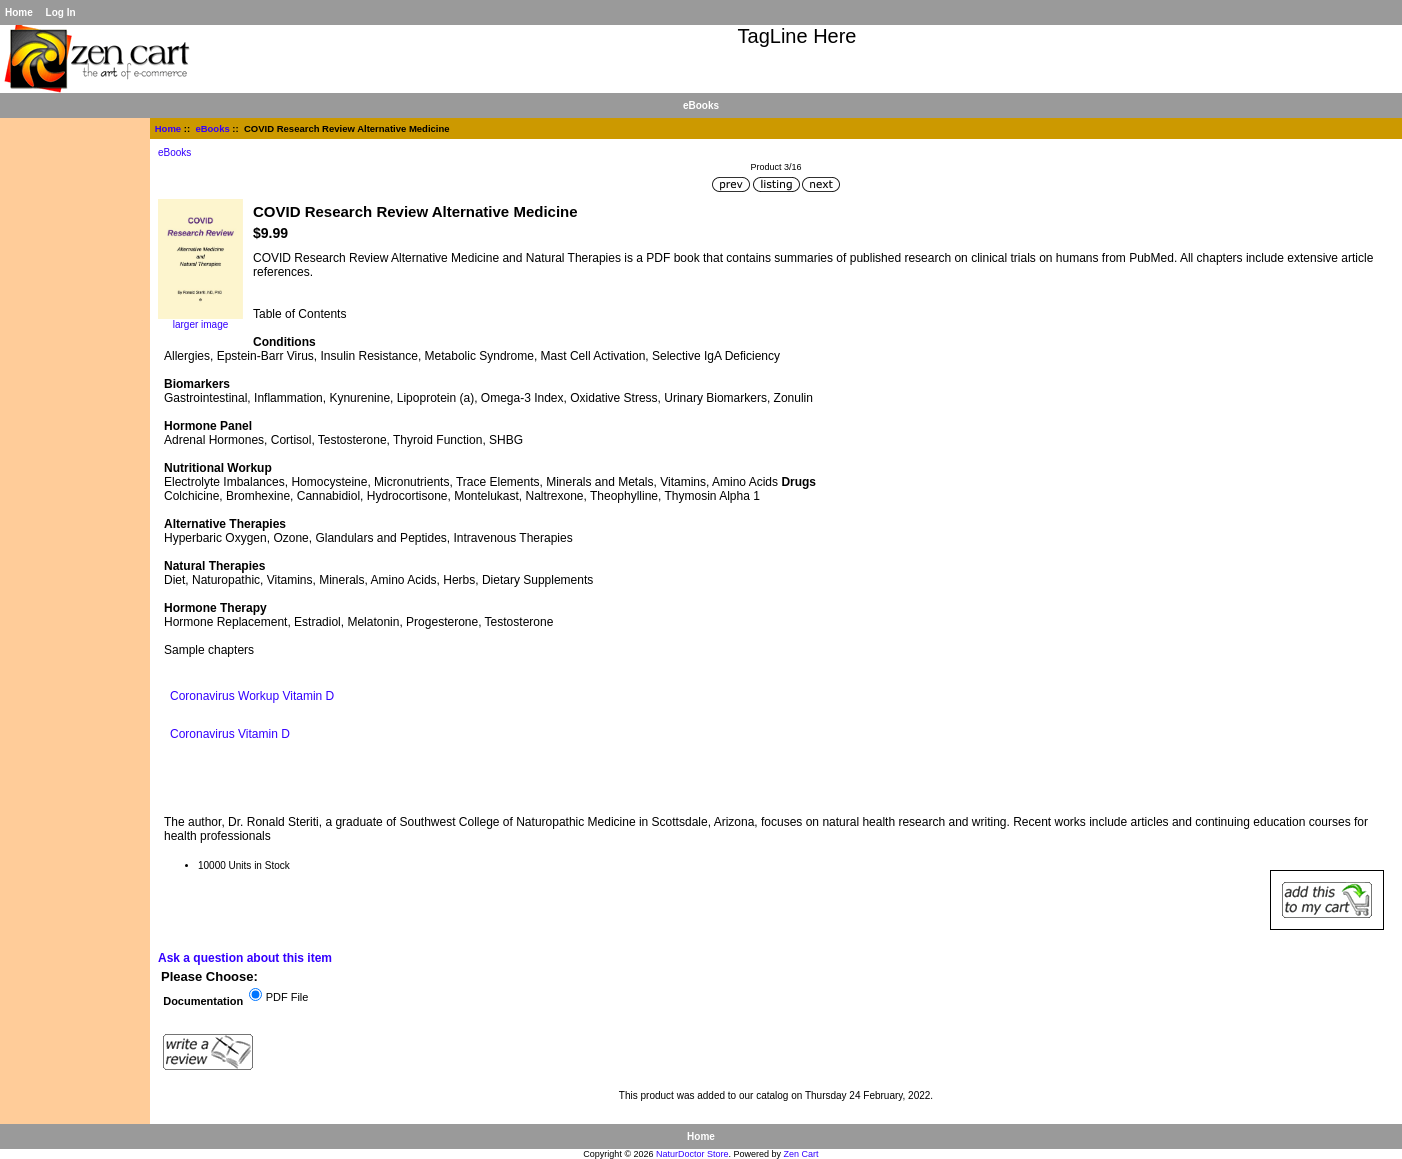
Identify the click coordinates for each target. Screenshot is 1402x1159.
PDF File (287, 997)
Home (19, 12)
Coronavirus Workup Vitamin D (252, 696)
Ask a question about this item (245, 958)
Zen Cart (801, 1154)
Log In (61, 12)
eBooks (212, 128)
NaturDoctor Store (692, 1154)
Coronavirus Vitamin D (230, 734)
